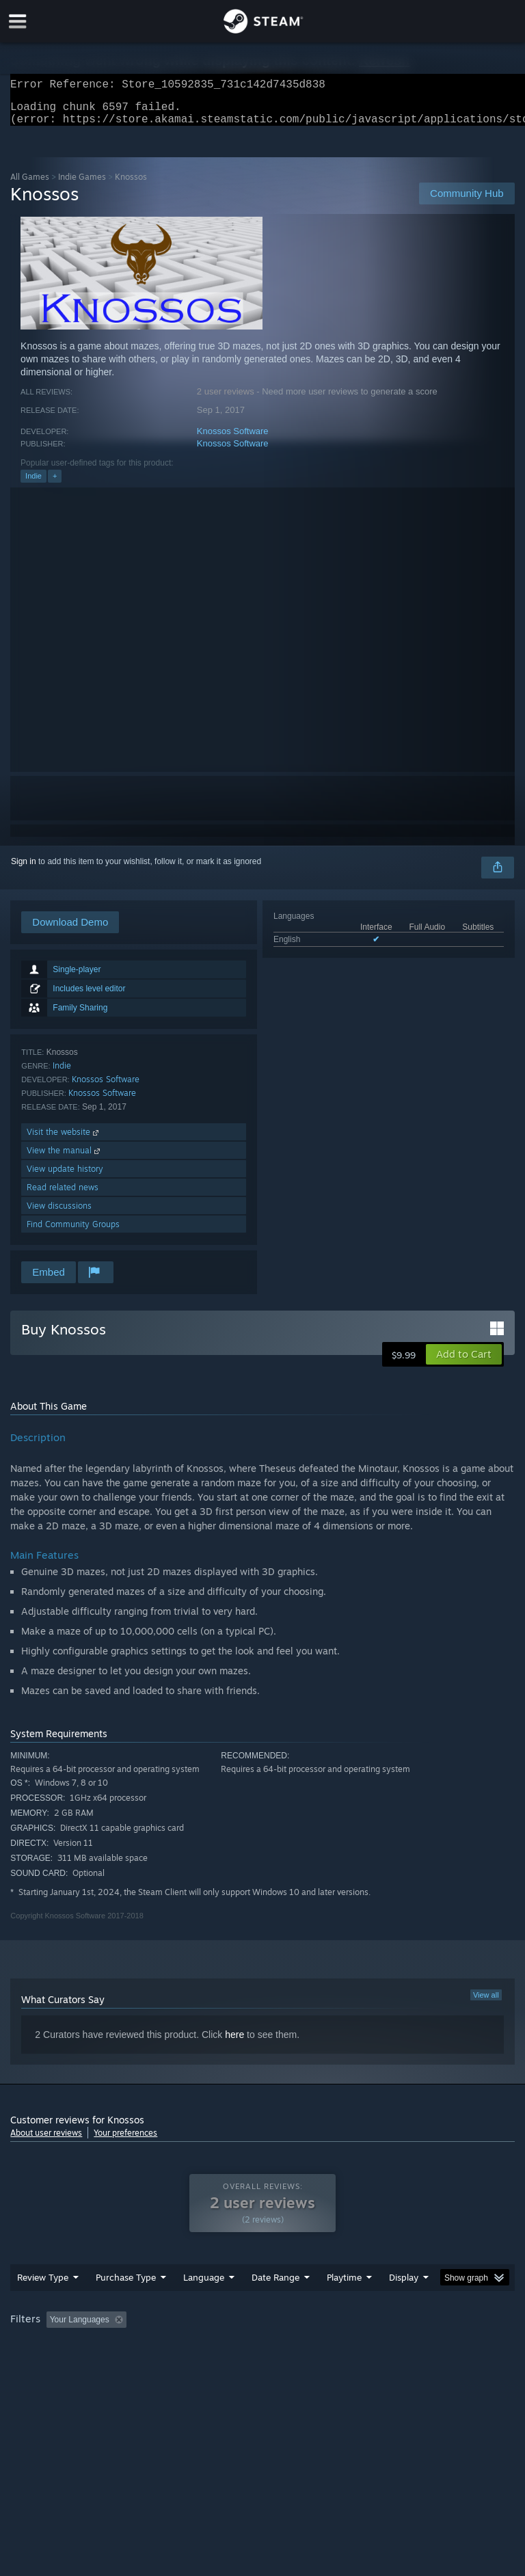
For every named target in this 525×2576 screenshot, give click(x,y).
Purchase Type (126, 2285)
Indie (33, 484)
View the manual (65, 1158)
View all (486, 2003)
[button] (463, 1362)
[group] (262, 2329)
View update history (65, 1177)
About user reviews (46, 2141)
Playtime (344, 2285)
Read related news (62, 1195)
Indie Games (82, 185)
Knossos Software (233, 439)
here (234, 2042)
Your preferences (125, 2141)
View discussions (59, 1214)
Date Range (275, 2285)
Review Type (42, 2285)
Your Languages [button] (79, 2328)
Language (203, 2285)
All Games (29, 185)
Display (403, 2285)
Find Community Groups (73, 1232)
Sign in (23, 869)
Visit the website (64, 1140)
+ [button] (55, 484)
